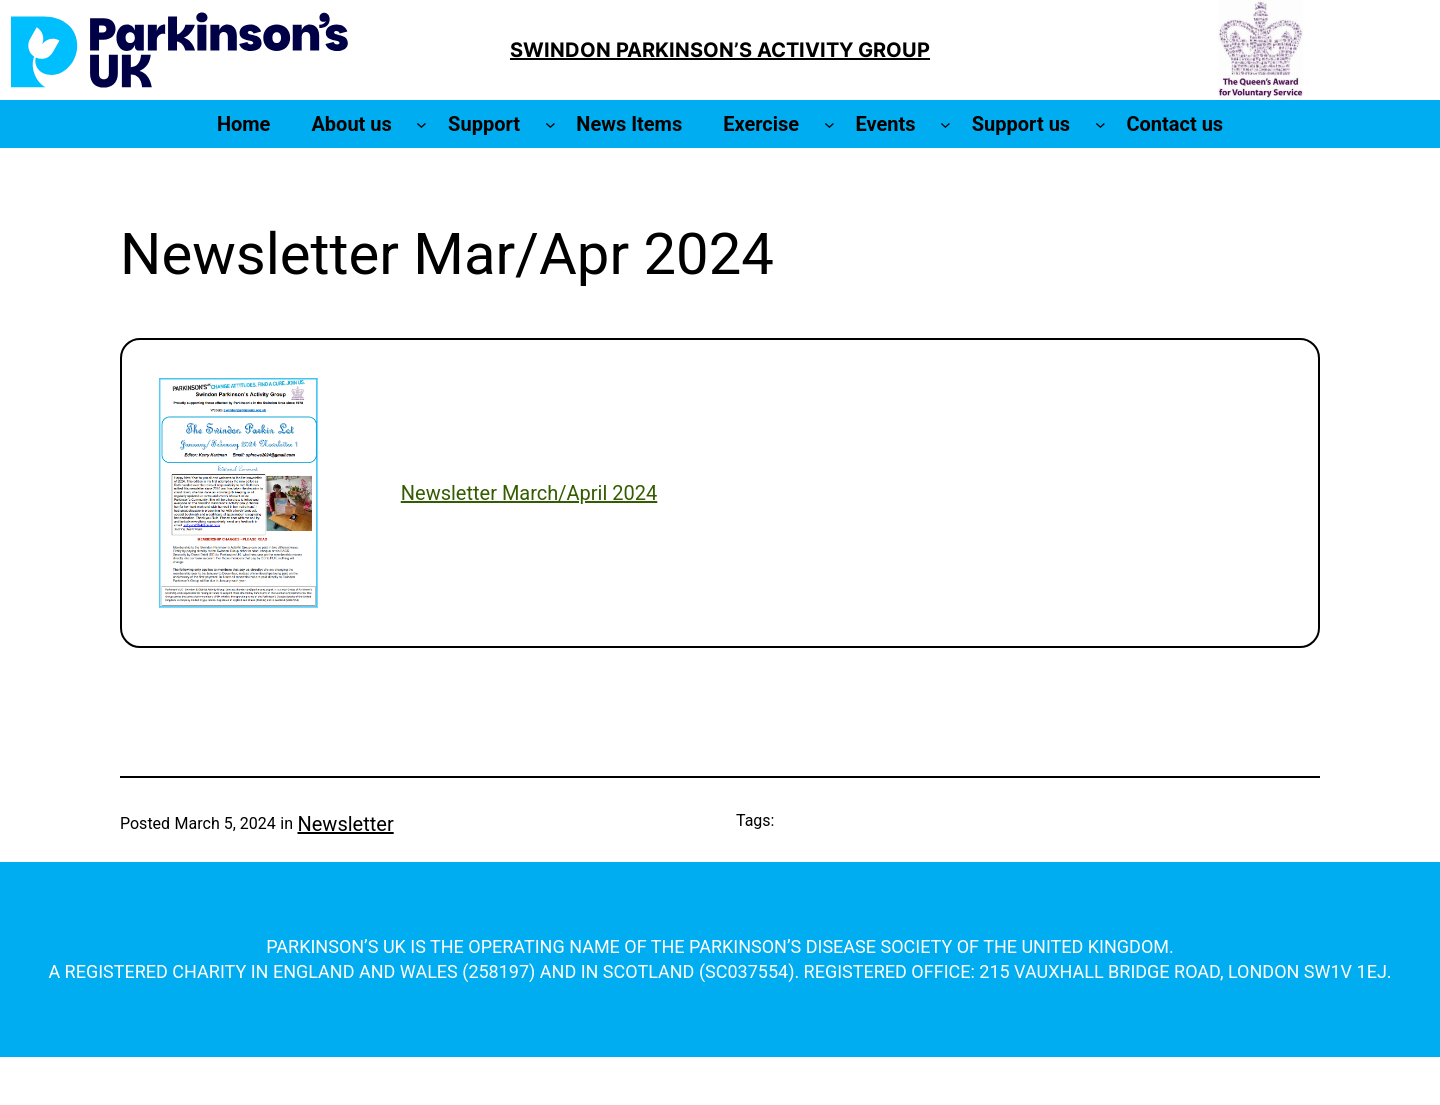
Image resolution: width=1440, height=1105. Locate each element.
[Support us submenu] (1100, 124)
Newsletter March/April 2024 (529, 493)
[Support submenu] (550, 124)
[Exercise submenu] (829, 124)
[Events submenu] (945, 124)
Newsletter (346, 824)
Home (244, 124)
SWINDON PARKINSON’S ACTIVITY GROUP (720, 50)
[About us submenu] (421, 124)
